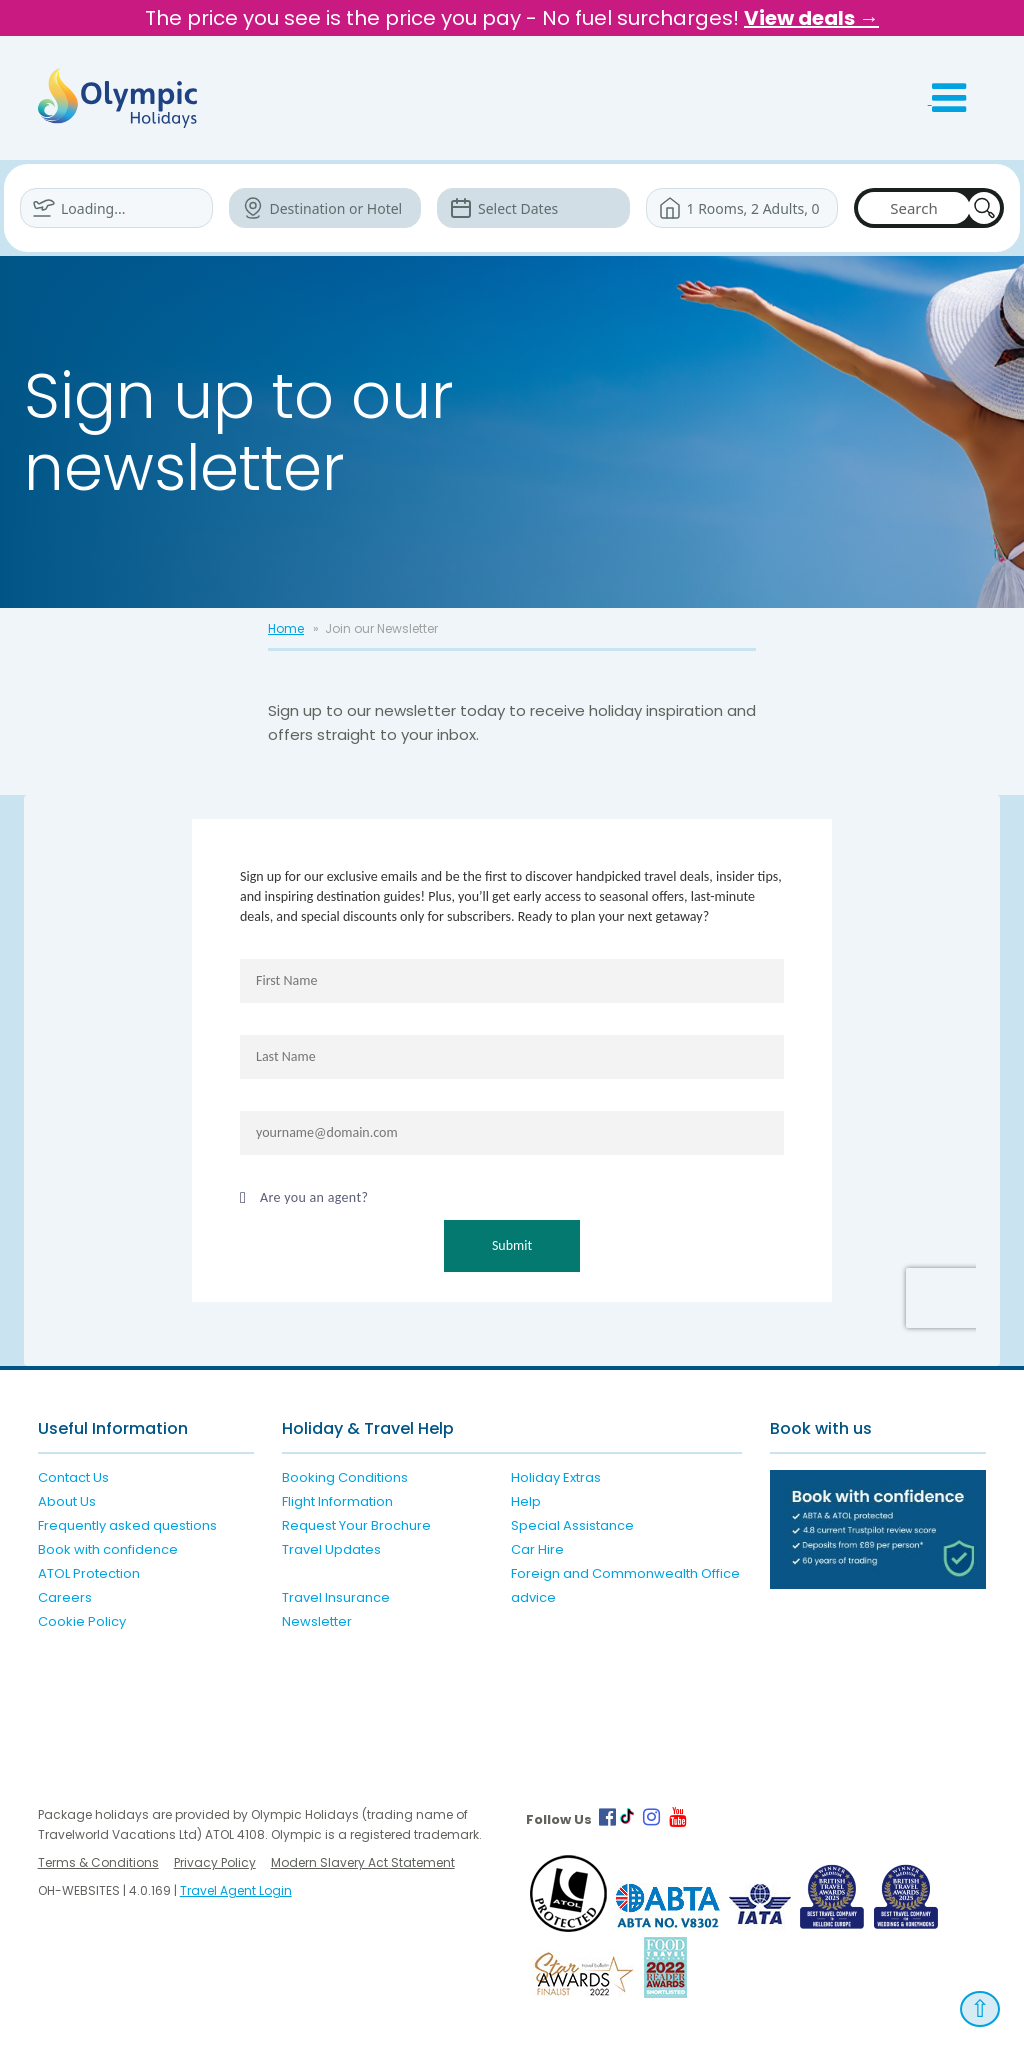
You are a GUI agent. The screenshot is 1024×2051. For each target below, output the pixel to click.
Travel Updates (331, 1549)
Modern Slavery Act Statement (363, 1862)
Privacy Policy (215, 1862)
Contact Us (73, 1477)
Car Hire (537, 1549)
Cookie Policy (82, 1621)
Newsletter (317, 1621)
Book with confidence (108, 1549)
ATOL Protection (89, 1573)
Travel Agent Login (236, 1890)
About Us (67, 1501)
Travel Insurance (336, 1597)
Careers (65, 1597)
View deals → (811, 18)
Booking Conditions (345, 1477)
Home (286, 628)
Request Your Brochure (356, 1525)
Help (526, 1501)
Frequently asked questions (127, 1525)
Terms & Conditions (98, 1862)
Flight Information (337, 1501)
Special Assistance (572, 1525)
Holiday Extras (556, 1477)
